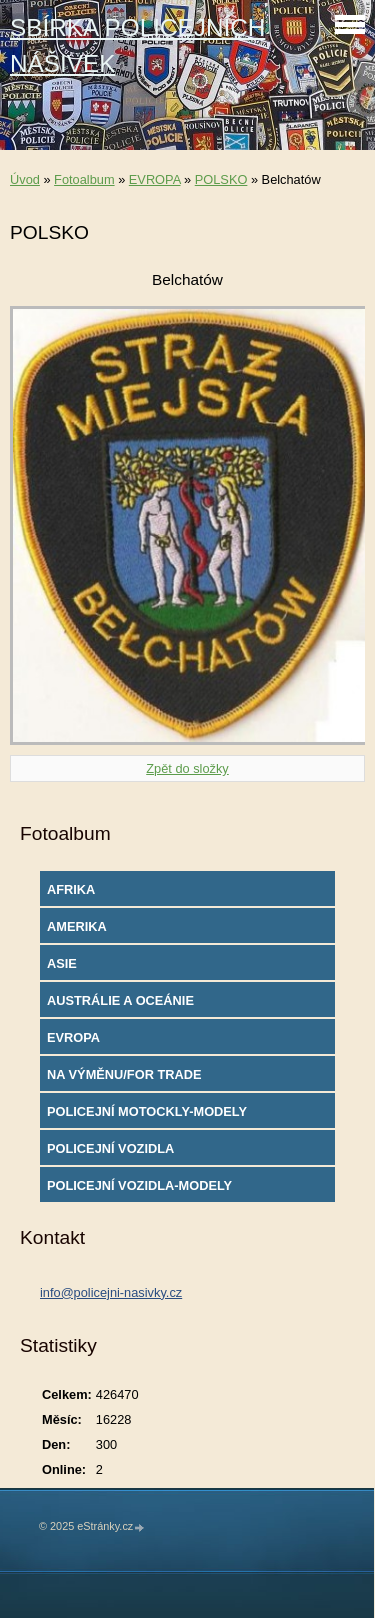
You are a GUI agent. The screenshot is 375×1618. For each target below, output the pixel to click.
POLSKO (221, 179)
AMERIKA (77, 926)
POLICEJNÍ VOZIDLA (110, 1148)
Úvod (25, 179)
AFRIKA (71, 889)
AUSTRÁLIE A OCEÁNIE (120, 1000)
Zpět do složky (187, 768)
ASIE (62, 963)
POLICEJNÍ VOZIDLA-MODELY (139, 1185)
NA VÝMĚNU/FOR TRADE (124, 1074)
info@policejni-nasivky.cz (111, 1292)
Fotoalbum (84, 179)
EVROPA (155, 179)
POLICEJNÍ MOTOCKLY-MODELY (147, 1111)
